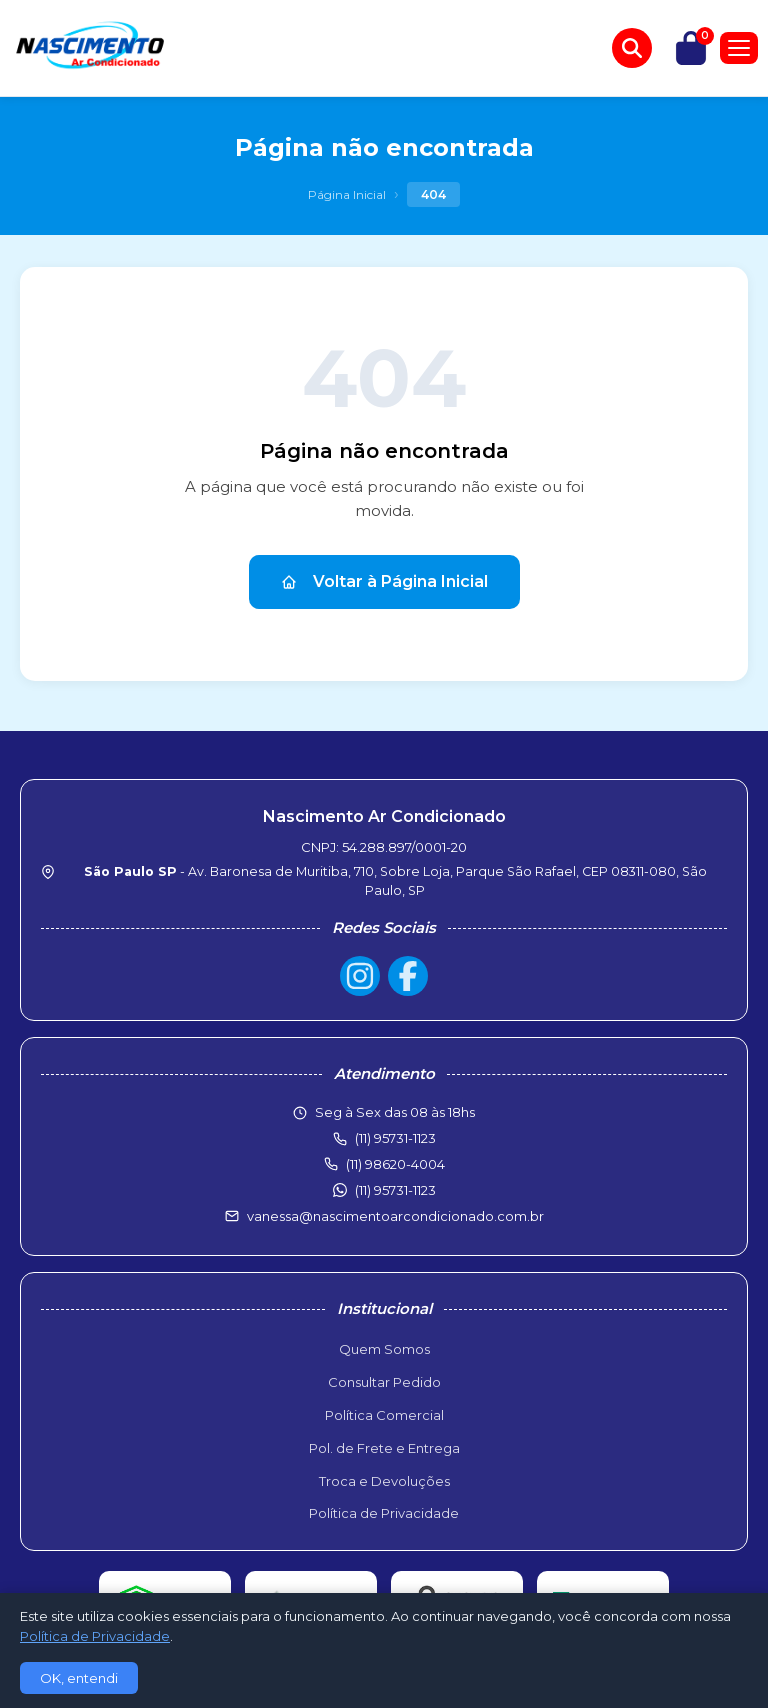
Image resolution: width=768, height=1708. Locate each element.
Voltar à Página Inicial (384, 581)
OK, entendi (79, 1678)
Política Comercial (384, 1415)
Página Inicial (347, 194)
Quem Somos (384, 1349)
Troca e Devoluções (384, 1481)
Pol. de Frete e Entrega (384, 1448)
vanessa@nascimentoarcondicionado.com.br (395, 1216)
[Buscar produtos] (632, 48)
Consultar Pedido (384, 1382)
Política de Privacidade (384, 1513)
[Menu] (739, 48)
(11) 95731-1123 (395, 1190)
